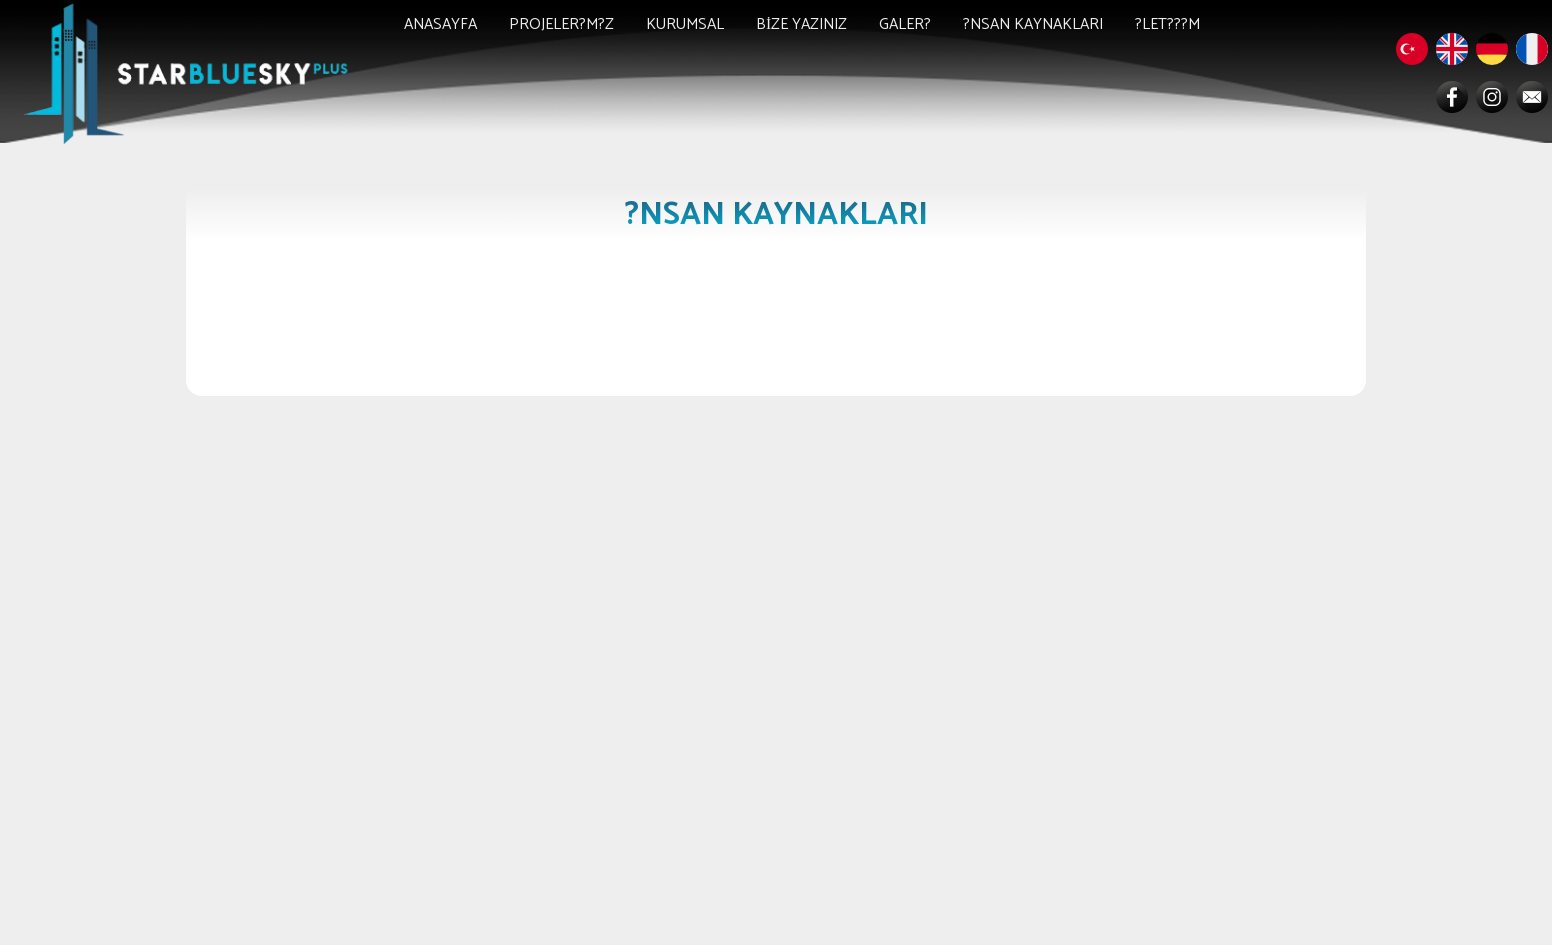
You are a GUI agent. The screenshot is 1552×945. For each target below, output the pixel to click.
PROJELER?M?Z (561, 24)
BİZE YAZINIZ (801, 24)
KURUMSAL (685, 24)
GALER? (905, 24)
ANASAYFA (440, 24)
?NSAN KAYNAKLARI (1033, 24)
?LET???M (1167, 24)
